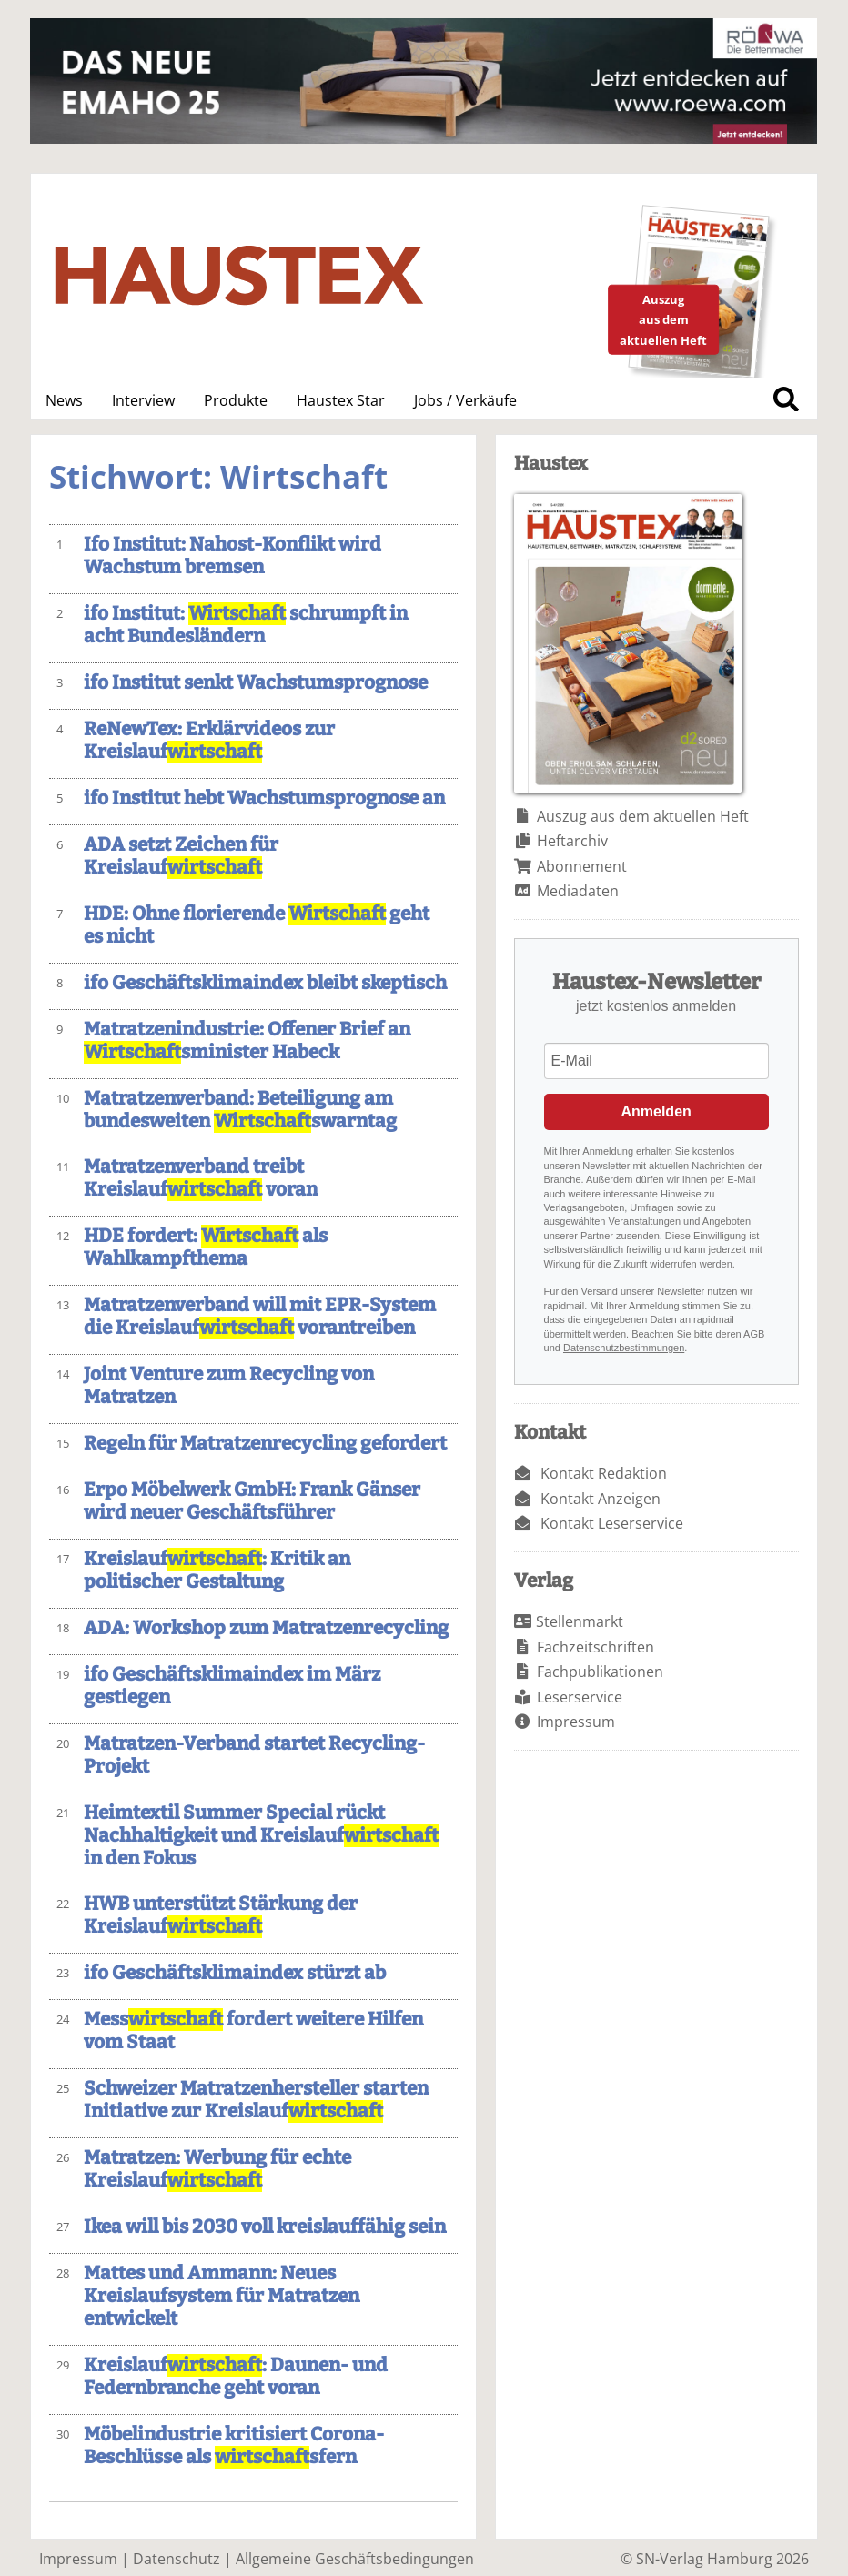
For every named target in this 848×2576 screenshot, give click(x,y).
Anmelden (656, 1111)
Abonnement (582, 866)
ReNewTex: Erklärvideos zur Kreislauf (209, 740)
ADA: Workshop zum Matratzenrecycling (266, 1628)
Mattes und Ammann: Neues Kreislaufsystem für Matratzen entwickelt (221, 2296)
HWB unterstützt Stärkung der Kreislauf (221, 1915)
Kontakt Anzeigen (600, 1499)
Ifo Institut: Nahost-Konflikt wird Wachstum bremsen (232, 556)
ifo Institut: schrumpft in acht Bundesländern (246, 625)
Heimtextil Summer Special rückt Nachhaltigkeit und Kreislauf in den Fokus (261, 1836)
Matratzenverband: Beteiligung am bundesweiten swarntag (240, 1110)
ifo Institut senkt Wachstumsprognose (256, 683)
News (64, 400)
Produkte (236, 400)
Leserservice (579, 1697)
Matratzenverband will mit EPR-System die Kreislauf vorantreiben (260, 1316)
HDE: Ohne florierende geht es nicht (256, 925)
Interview (143, 400)
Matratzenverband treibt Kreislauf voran (201, 1178)
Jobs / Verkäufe (465, 400)
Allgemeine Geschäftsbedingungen (355, 2559)
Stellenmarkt (579, 1621)
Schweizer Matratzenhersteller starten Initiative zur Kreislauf (256, 2100)
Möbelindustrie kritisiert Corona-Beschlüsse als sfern (234, 2446)
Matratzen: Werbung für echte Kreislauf (217, 2169)
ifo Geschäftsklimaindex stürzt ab (235, 1973)
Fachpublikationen (600, 1672)
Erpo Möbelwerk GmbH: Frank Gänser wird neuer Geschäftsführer (252, 1501)
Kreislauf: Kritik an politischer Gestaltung (217, 1570)
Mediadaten (578, 891)
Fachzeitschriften (595, 1647)
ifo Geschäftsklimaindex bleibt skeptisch (265, 983)
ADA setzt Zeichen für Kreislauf (181, 856)
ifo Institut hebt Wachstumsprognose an (264, 798)
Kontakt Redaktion (603, 1473)
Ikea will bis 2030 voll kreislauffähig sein (265, 2227)
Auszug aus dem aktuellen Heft (643, 816)
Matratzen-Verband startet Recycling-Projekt (254, 1755)
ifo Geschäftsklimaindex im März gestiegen (232, 1686)
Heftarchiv (572, 841)
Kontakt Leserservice (611, 1523)
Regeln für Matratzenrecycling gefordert (265, 1443)
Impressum (576, 1722)
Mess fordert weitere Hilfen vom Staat (253, 2031)
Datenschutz (176, 2559)
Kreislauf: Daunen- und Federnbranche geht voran (236, 2376)
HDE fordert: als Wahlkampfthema (206, 1247)
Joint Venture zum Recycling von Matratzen (229, 1386)
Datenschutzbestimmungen (623, 1347)
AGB (753, 1333)
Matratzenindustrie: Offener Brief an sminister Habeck (247, 1041)
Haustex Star (341, 400)
